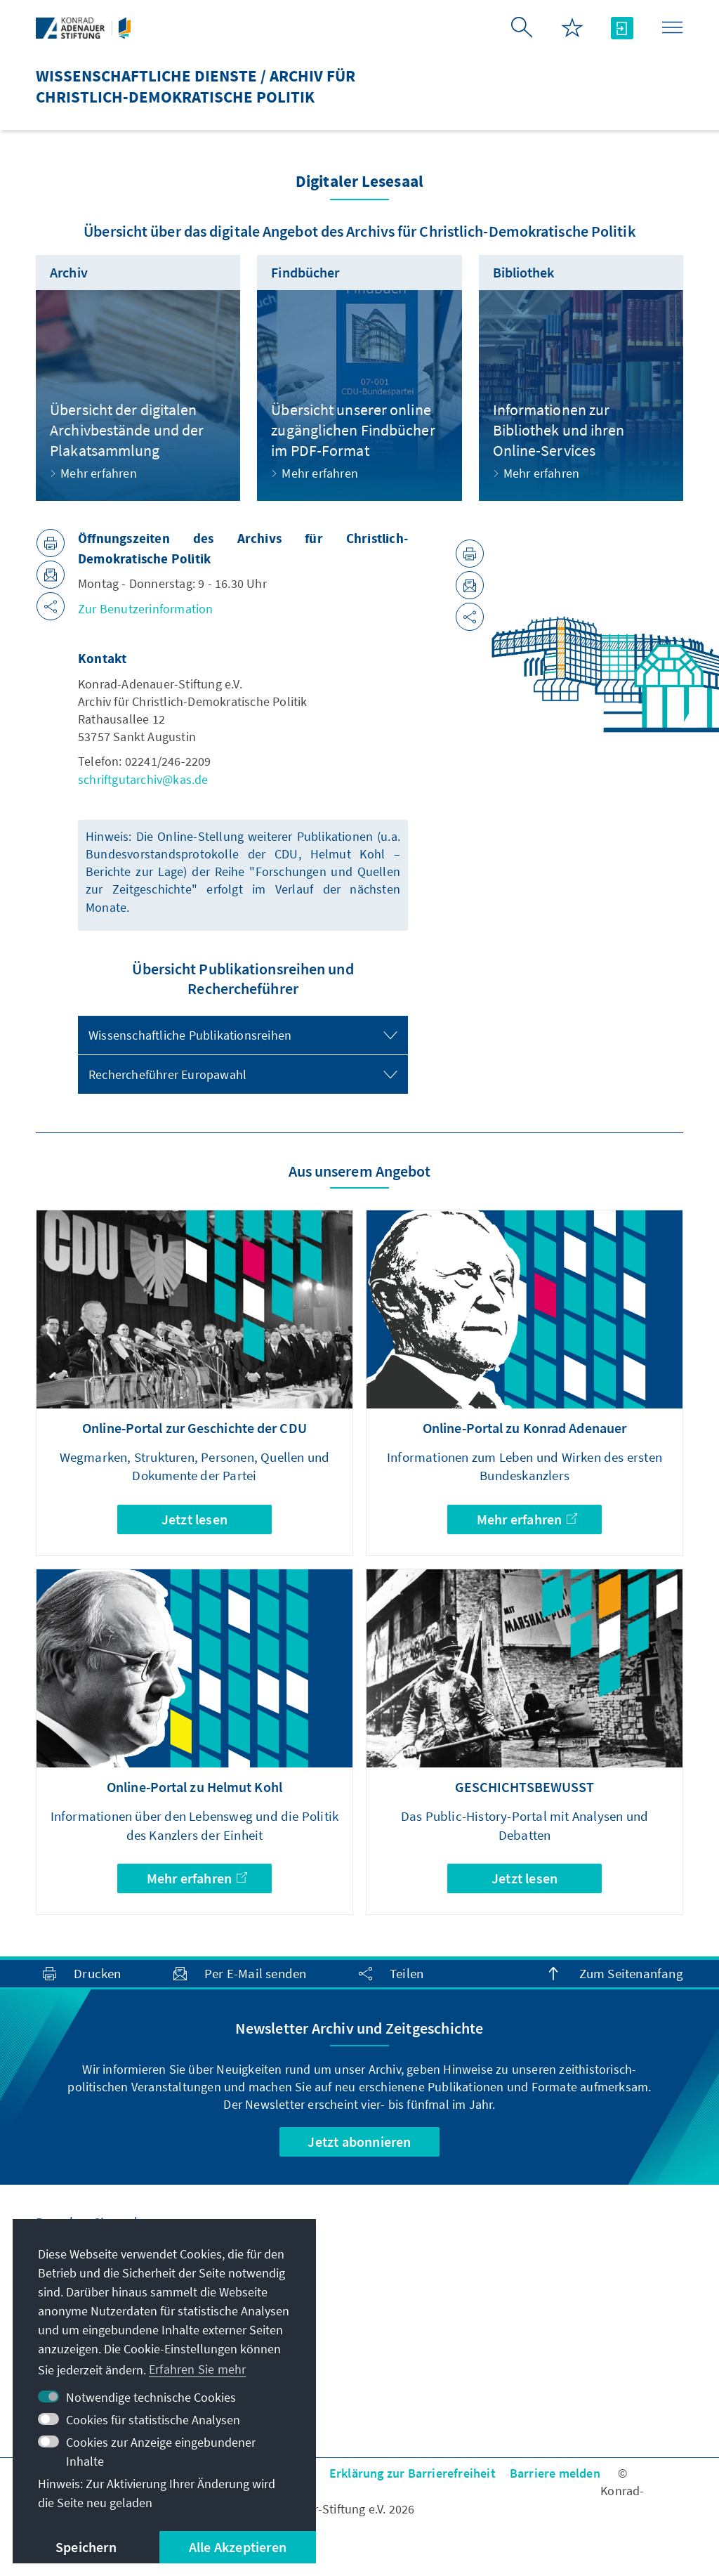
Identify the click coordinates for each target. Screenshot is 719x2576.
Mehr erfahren (527, 1519)
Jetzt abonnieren (359, 2141)
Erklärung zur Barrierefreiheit (412, 2473)
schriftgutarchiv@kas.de (143, 779)
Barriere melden (555, 2473)
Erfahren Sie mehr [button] (197, 2369)
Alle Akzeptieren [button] (237, 2547)
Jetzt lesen (194, 1519)
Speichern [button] (86, 2547)
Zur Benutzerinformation (145, 609)
